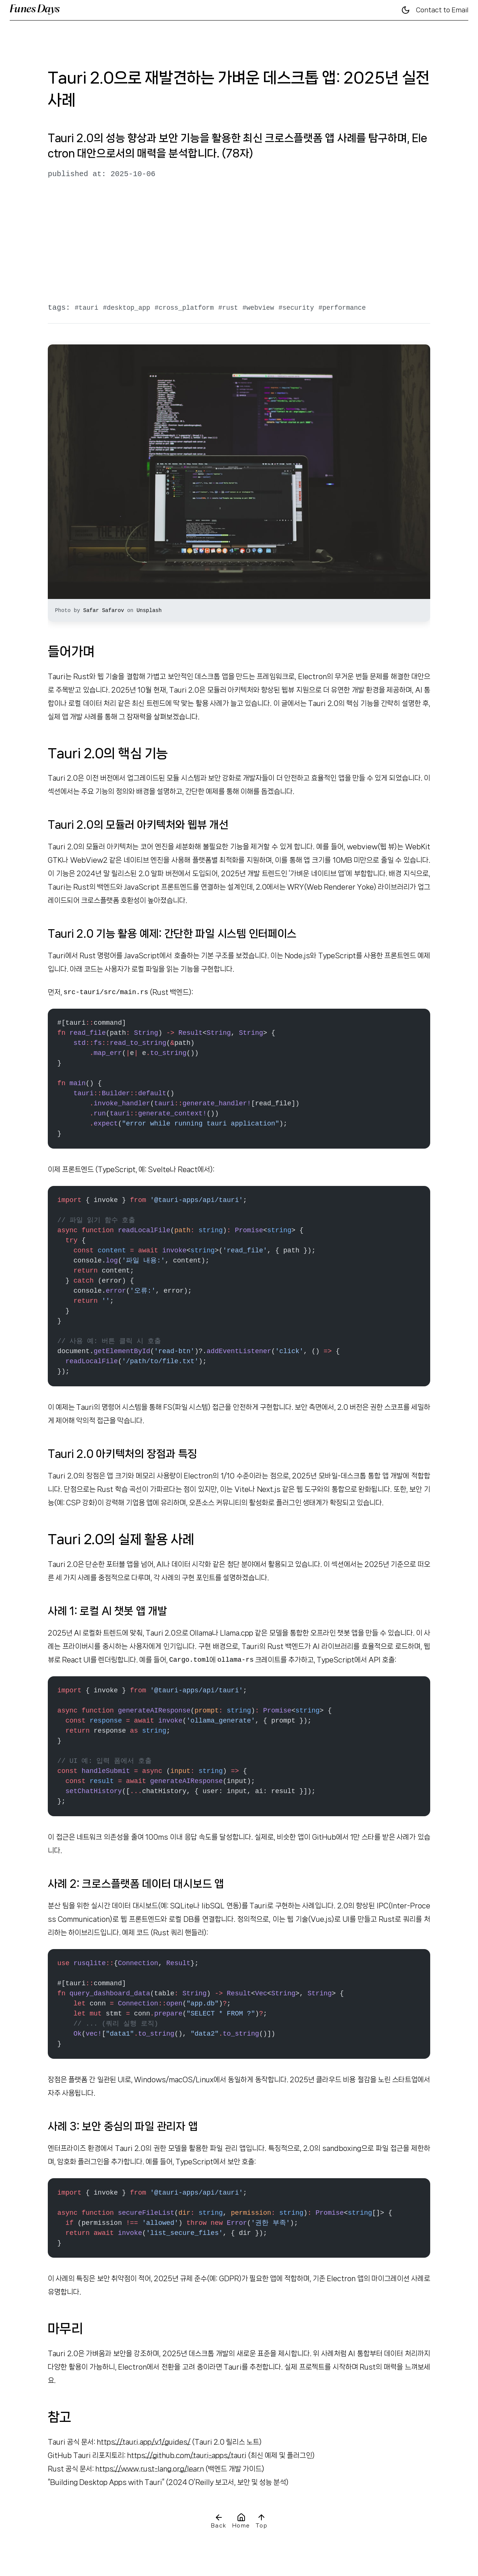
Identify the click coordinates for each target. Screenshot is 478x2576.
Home (241, 2521)
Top (261, 2521)
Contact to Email (442, 9)
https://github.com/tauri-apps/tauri (186, 2455)
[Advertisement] (239, 241)
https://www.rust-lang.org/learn (149, 2469)
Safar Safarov (105, 610)
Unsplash (149, 610)
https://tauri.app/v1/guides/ (143, 2442)
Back (218, 2521)
